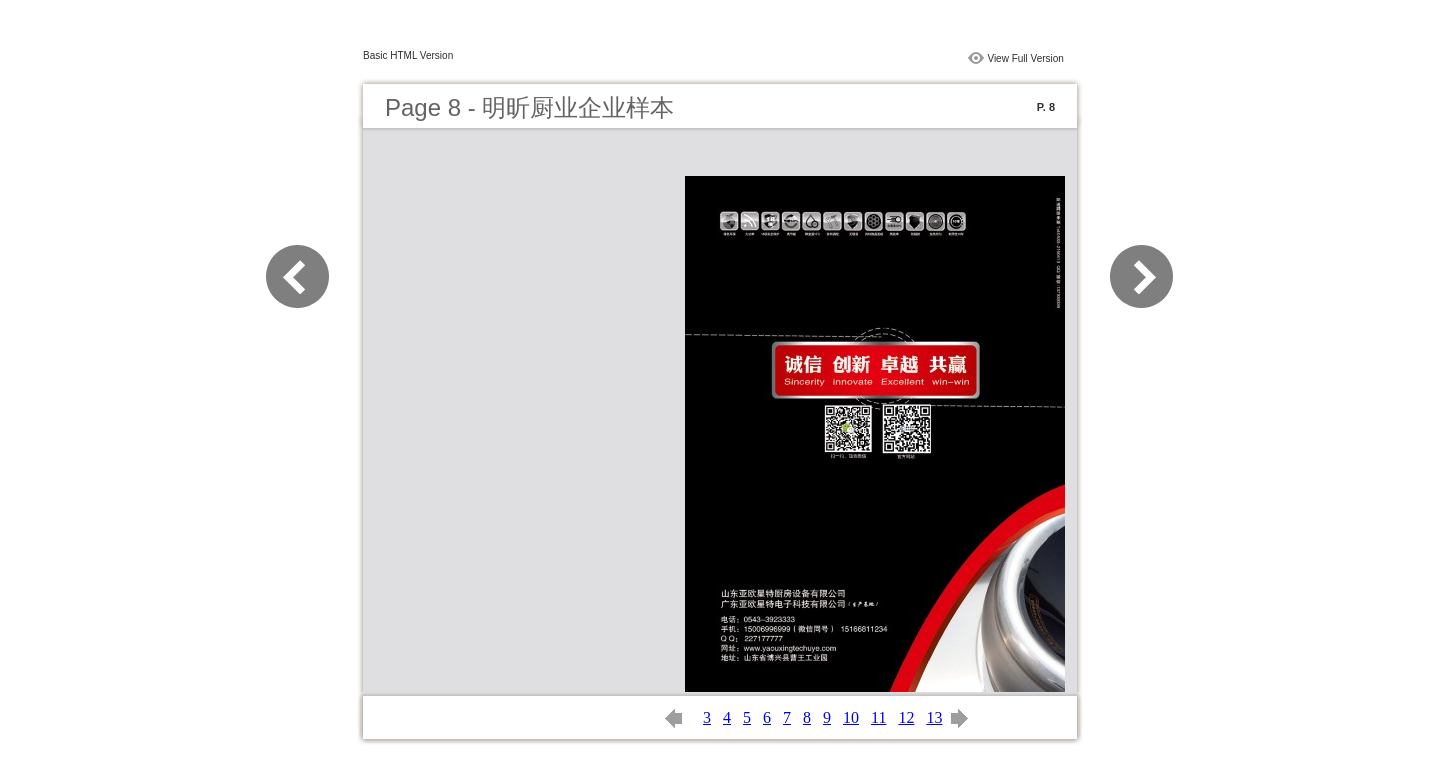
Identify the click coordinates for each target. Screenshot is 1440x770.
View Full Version (1025, 58)
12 (906, 717)
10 (851, 717)
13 (934, 717)
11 (878, 717)
